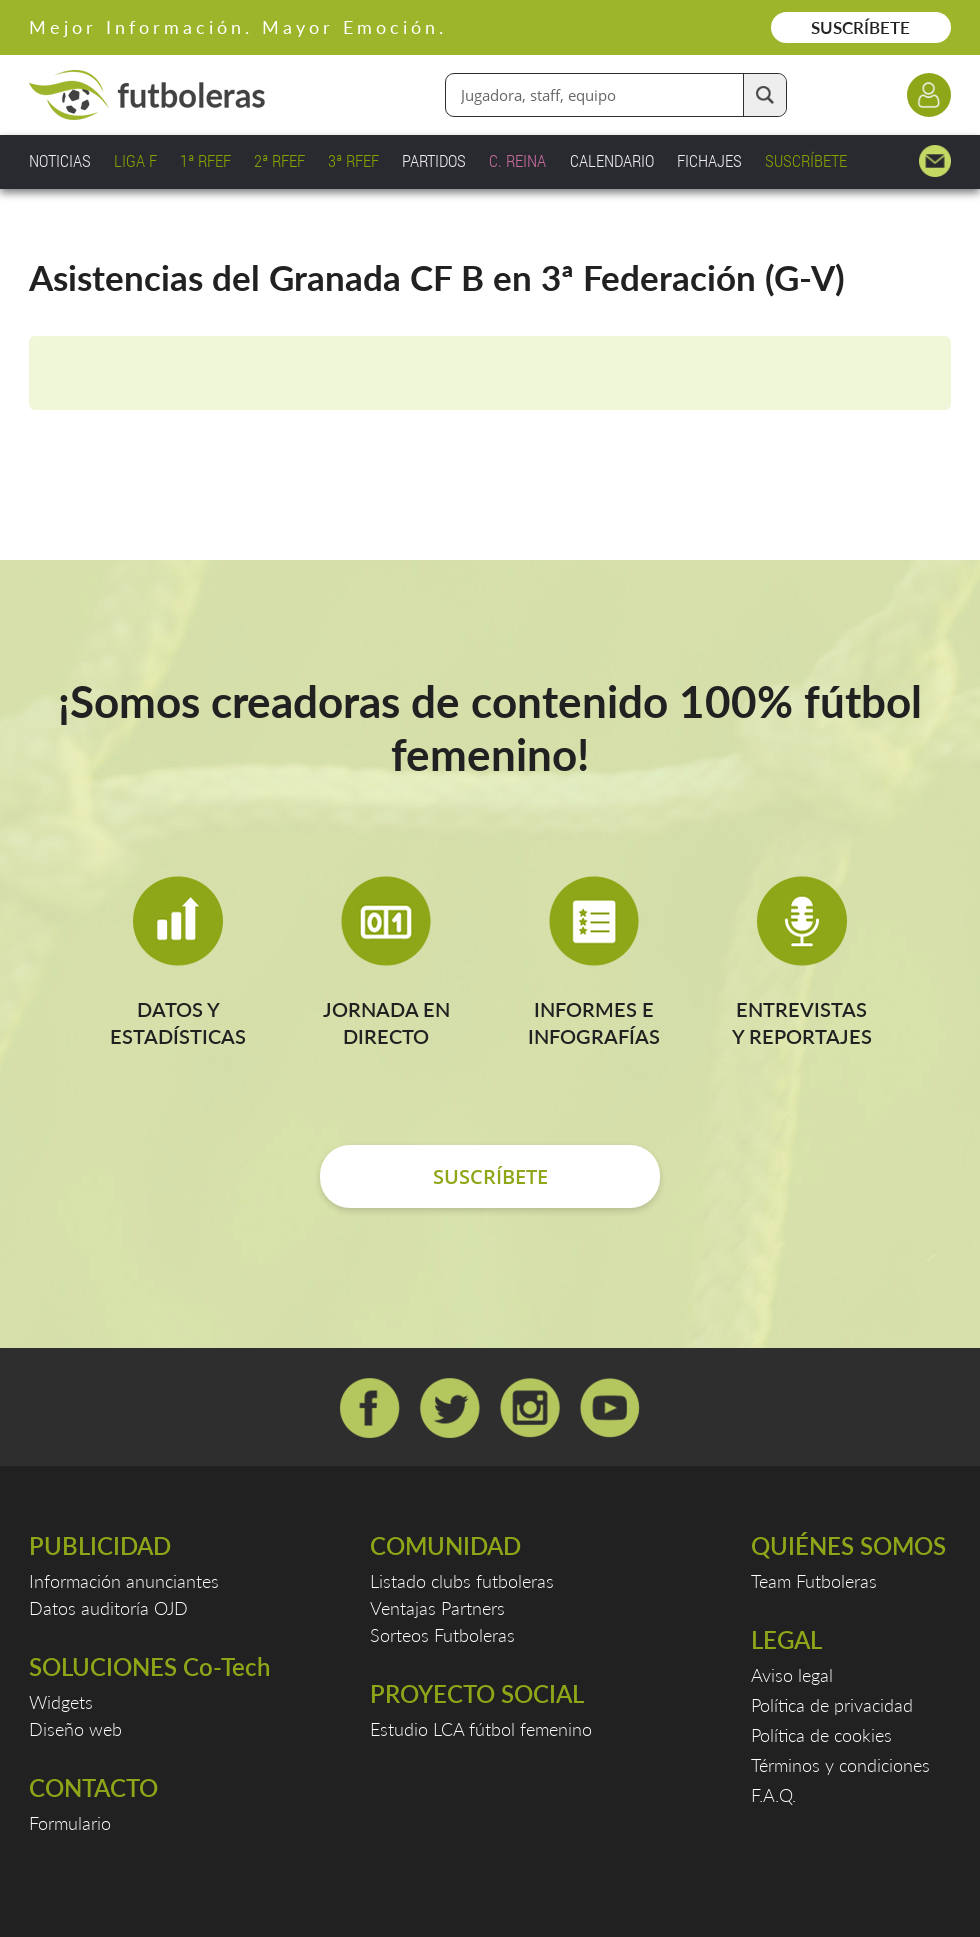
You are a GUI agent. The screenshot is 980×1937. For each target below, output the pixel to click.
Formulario (70, 1823)
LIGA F (135, 160)
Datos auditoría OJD (108, 1608)
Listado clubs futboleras (462, 1581)
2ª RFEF (279, 160)
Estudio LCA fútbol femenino (481, 1729)
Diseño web (75, 1729)
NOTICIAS (60, 160)
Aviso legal (792, 1675)
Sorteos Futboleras (442, 1635)
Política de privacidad (832, 1705)
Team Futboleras (814, 1581)
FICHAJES (709, 160)
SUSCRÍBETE (860, 27)
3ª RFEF (353, 160)
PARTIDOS (434, 160)
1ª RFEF (205, 160)
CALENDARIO (612, 160)
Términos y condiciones (840, 1765)
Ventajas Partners (437, 1608)
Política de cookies (821, 1735)
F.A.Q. (773, 1795)
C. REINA (517, 160)
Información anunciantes (124, 1581)
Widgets (61, 1702)
